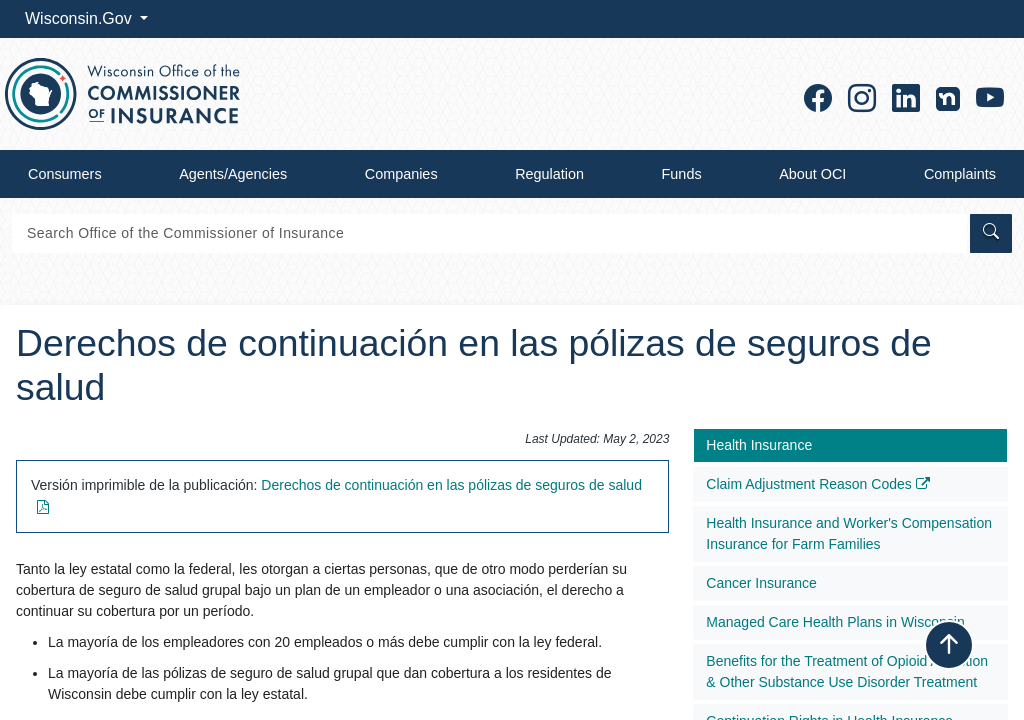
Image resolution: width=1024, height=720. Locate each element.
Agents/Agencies (233, 174)
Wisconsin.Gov (80, 18)
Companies (401, 174)
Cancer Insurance (761, 583)
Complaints (960, 174)
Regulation (549, 174)
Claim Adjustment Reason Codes (817, 484)
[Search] (489, 233)
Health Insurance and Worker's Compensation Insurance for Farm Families (849, 533)
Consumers (65, 174)
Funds (682, 174)
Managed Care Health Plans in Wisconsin (835, 622)
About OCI (812, 174)
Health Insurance (759, 445)
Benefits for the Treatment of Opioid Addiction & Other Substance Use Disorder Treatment (847, 671)
